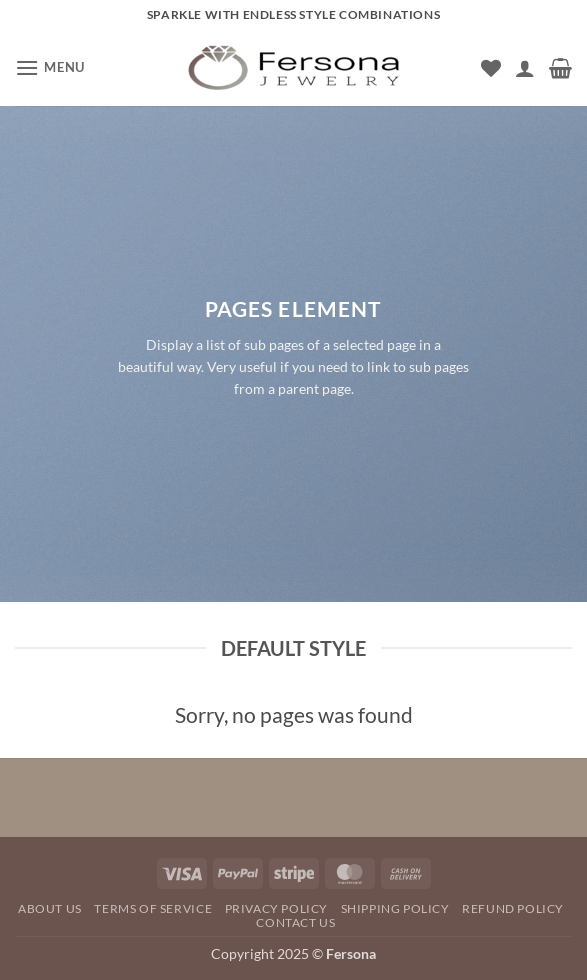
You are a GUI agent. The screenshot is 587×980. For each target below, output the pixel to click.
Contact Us (295, 922)
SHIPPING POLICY (395, 908)
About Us (50, 908)
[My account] (525, 68)
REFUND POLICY (513, 908)
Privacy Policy (277, 908)
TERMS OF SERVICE (153, 908)
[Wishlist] (491, 68)
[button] (50, 67)
